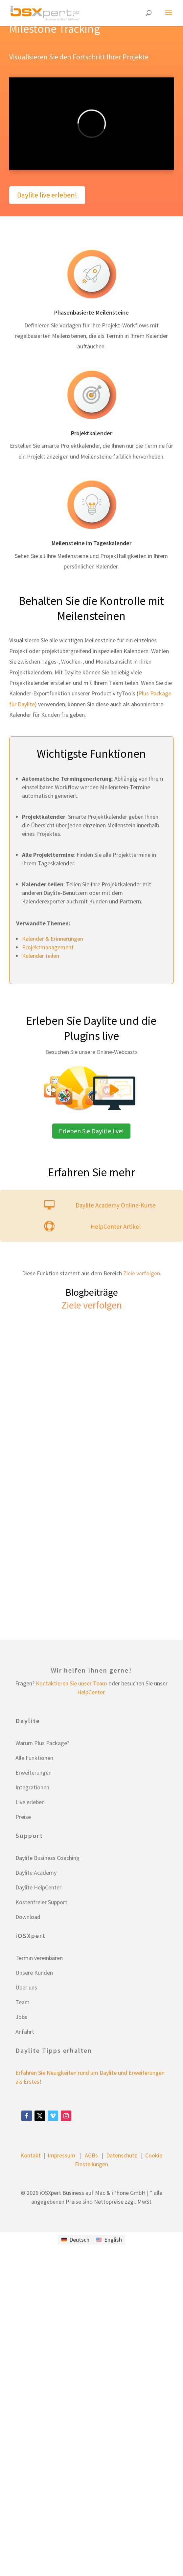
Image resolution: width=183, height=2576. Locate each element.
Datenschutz (121, 2155)
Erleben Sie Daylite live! (91, 1131)
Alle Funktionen (34, 1758)
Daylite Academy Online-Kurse (116, 1205)
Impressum (61, 2155)
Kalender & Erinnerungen (52, 938)
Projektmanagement (48, 947)
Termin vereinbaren (39, 1958)
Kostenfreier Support (41, 1902)
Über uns (26, 1987)
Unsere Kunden (34, 1972)
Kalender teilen (40, 955)
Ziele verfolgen (141, 1273)
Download (27, 1917)
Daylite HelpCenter (38, 1887)
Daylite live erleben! (47, 194)
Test (22, 230)
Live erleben (30, 1802)
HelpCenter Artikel (116, 1226)
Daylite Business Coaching (47, 1858)
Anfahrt (24, 2031)
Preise (23, 1817)
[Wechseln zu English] (109, 2240)
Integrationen (32, 1787)
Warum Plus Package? (42, 1743)
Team (22, 2002)
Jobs (21, 2017)
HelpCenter (90, 1692)
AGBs (91, 2155)
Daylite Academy (36, 1872)
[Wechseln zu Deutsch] (75, 2240)
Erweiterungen (33, 1772)
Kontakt (30, 2155)
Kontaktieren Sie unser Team (71, 1683)
